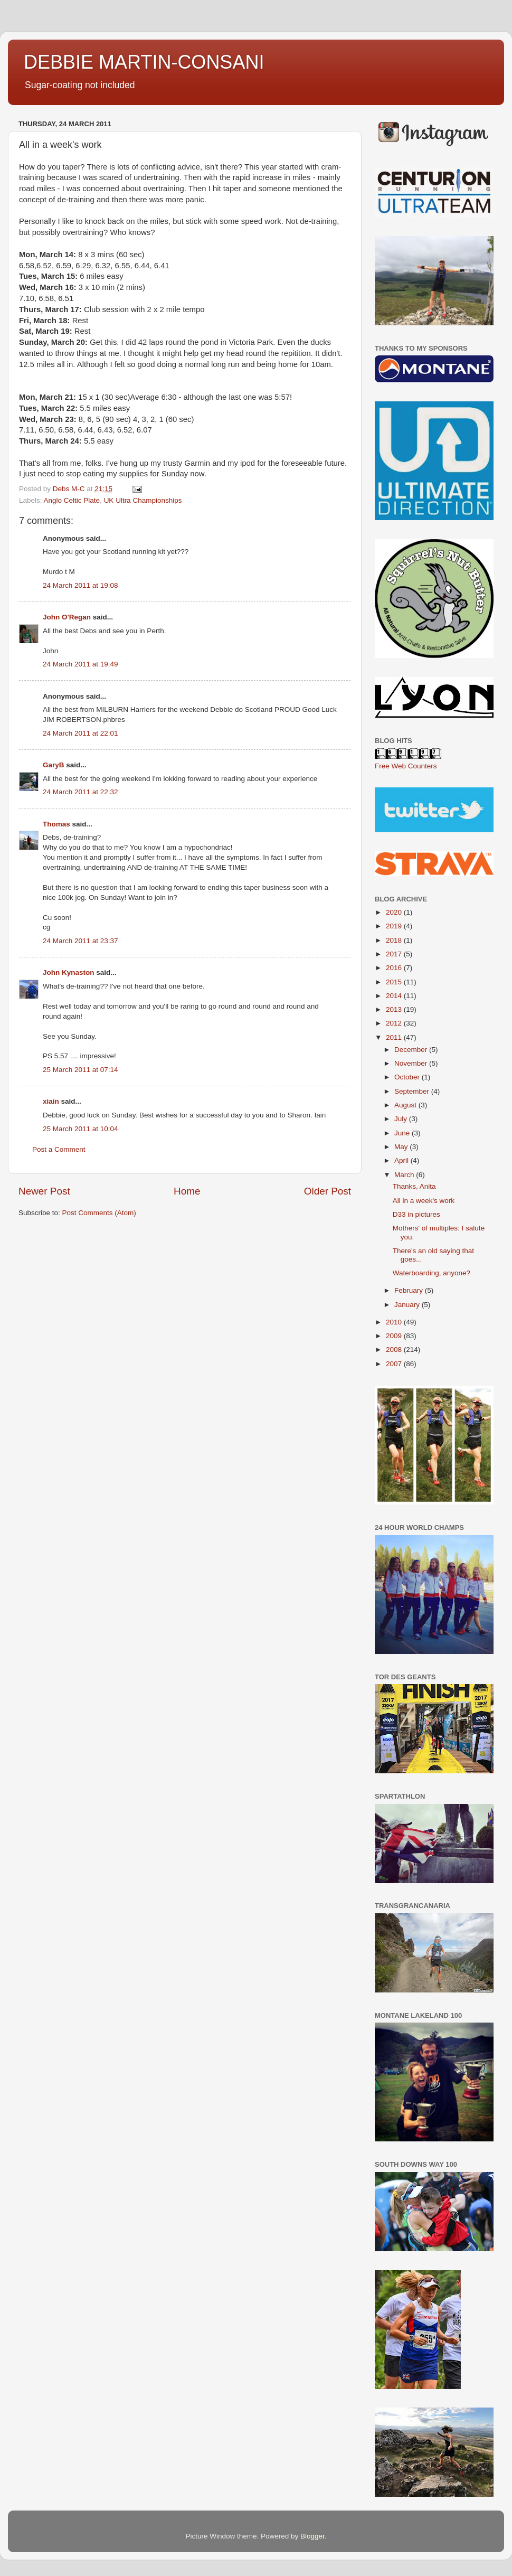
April (402, 1160)
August (406, 1105)
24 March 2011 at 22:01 (80, 733)
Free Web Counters (406, 766)
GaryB (53, 765)
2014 (395, 996)
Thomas (56, 824)
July (401, 1119)
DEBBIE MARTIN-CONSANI (144, 62)
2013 (395, 1009)
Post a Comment (59, 1149)
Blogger (312, 2536)
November (411, 1063)
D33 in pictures (416, 1214)
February (409, 1290)
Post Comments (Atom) (99, 1213)
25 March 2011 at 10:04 (80, 1129)
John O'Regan (67, 617)
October (408, 1077)
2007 (395, 1364)
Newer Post (44, 1191)
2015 (395, 982)
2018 (395, 940)
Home (187, 1191)
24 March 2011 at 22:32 (80, 792)
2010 (395, 1322)
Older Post (327, 1191)
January (408, 1305)
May (402, 1147)
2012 (395, 1023)
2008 (395, 1349)
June (403, 1133)
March (405, 1175)
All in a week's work (423, 1201)
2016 (395, 968)
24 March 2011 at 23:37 (80, 941)
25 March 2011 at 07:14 (80, 1070)
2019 (395, 926)
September (412, 1091)
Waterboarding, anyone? (431, 1273)
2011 (395, 1037)
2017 (395, 954)
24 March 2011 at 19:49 (80, 664)
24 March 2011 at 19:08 (80, 585)
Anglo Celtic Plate (72, 500)
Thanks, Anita (414, 1186)
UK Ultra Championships (143, 500)
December (411, 1050)
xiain (51, 1101)
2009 (395, 1336)
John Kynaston (68, 972)
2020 (395, 912)
